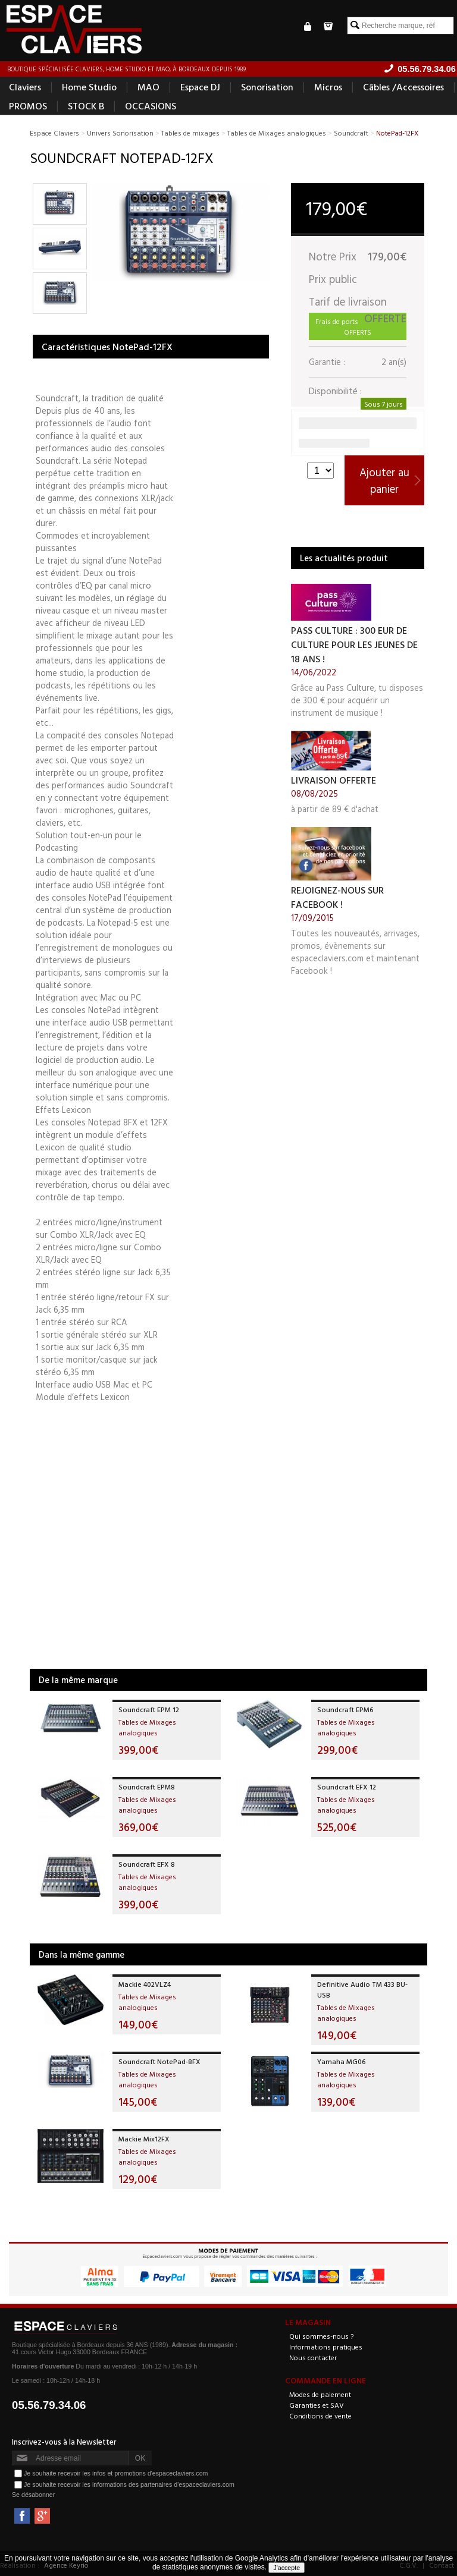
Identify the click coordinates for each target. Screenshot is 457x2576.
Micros (328, 87)
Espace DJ (200, 87)
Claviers (25, 87)
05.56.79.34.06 (49, 2405)
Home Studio (89, 87)
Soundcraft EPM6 (345, 1709)
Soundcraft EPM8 (146, 1786)
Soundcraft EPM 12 (148, 1709)
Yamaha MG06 (341, 2061)
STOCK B (86, 106)
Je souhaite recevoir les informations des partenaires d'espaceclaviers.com (129, 2484)
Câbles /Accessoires (403, 87)
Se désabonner (33, 2494)
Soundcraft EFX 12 (346, 1786)
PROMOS (28, 106)
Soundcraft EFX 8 (146, 1863)
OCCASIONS (150, 106)
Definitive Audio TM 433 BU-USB (362, 1989)
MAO (148, 87)
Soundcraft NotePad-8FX (159, 2061)
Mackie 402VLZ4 (144, 1984)
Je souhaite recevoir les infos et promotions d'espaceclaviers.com (116, 2473)
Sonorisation (267, 87)
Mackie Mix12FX (144, 2138)
